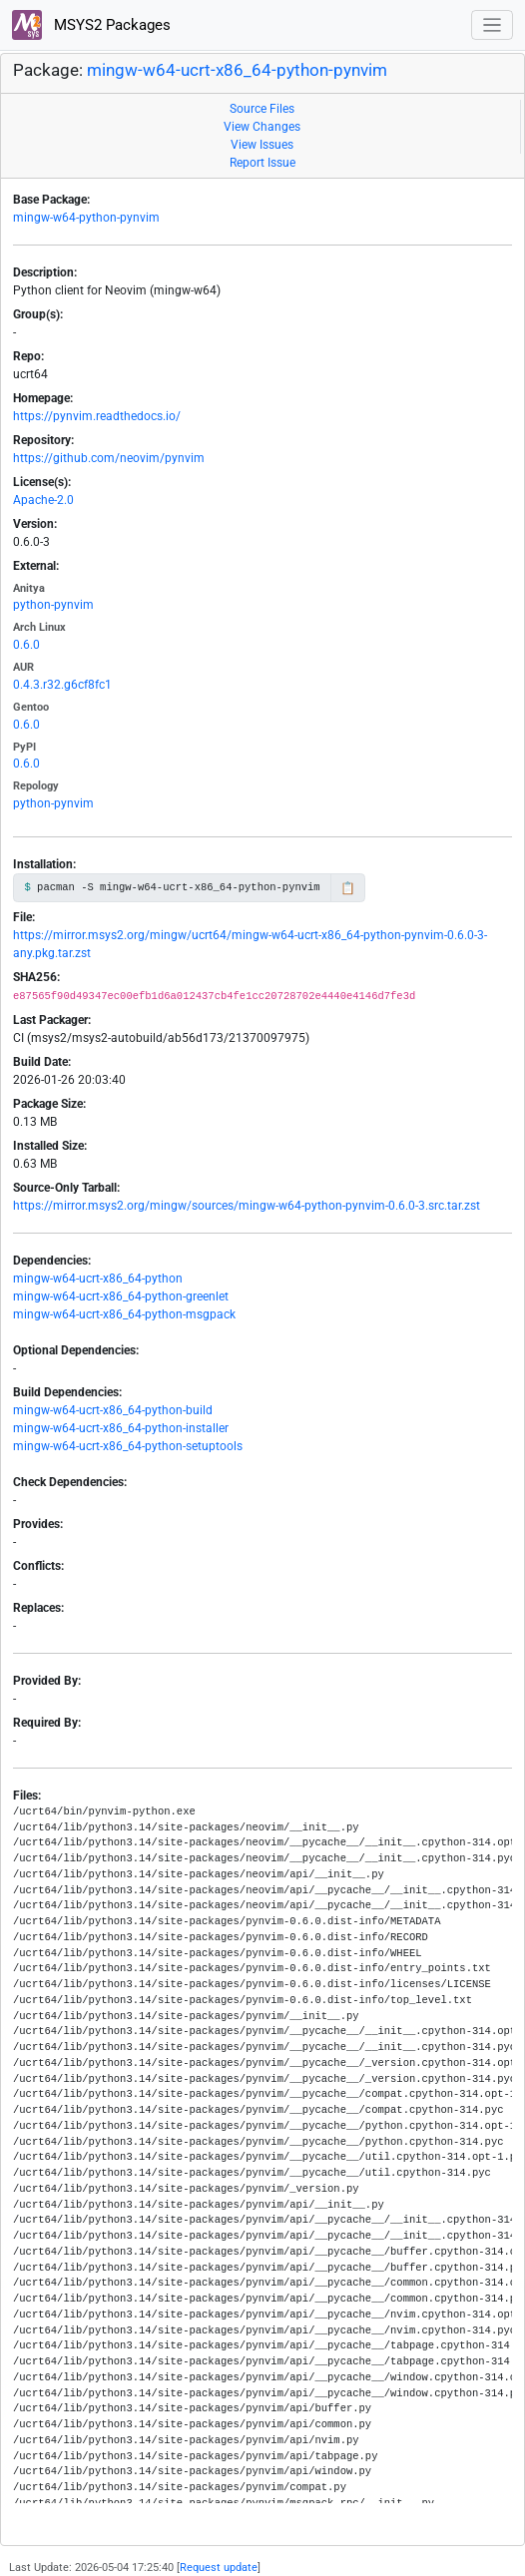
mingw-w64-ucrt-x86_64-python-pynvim (237, 70)
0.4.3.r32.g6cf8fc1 (62, 685)
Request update (219, 2567)
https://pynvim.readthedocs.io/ (97, 416)
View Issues (262, 145)
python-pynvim (53, 605)
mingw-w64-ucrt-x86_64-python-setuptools (128, 1446)
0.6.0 (26, 645)
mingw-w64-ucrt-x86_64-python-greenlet (121, 1296)
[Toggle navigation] (492, 25)
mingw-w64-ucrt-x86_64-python (98, 1279)
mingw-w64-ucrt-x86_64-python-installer (121, 1428)
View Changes (262, 127)
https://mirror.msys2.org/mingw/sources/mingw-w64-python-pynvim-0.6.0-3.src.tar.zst (246, 1206)
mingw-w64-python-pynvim (86, 218)
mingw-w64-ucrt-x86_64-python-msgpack (124, 1314)
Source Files (262, 109)
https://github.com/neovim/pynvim (109, 458)
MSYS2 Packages (91, 25)
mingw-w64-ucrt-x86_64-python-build (113, 1410)
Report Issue (262, 163)
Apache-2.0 (43, 500)
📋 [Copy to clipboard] (347, 888)
